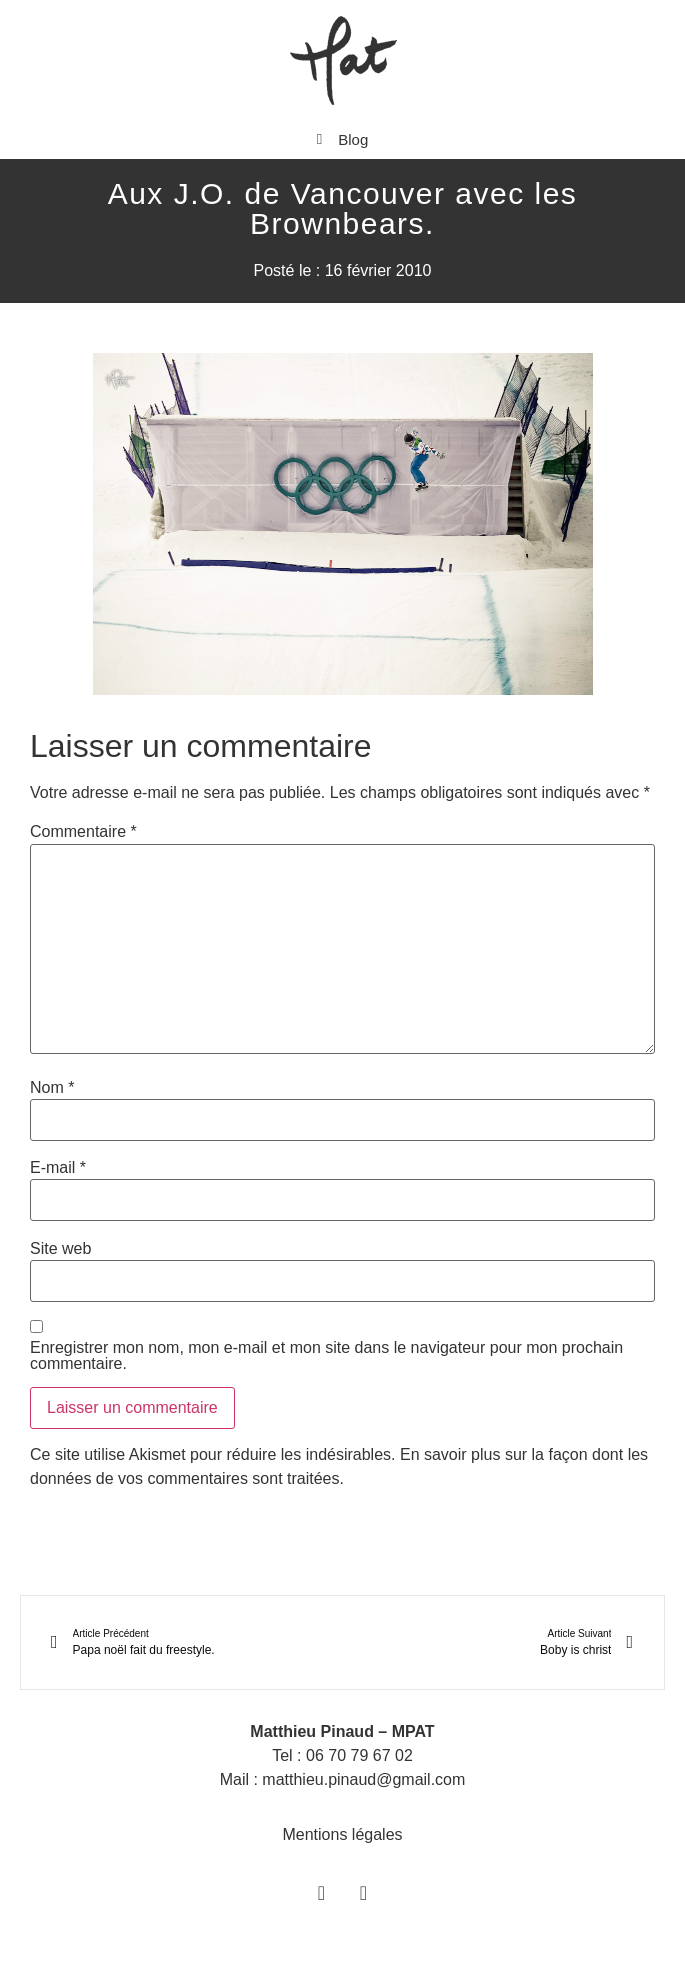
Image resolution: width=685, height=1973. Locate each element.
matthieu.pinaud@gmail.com (363, 1779)
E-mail (58, 1168)
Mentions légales (342, 1834)
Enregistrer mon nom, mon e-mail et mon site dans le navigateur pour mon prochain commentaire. (326, 1356)
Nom (52, 1088)
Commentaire (83, 832)
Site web (60, 1249)
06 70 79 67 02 (359, 1755)
